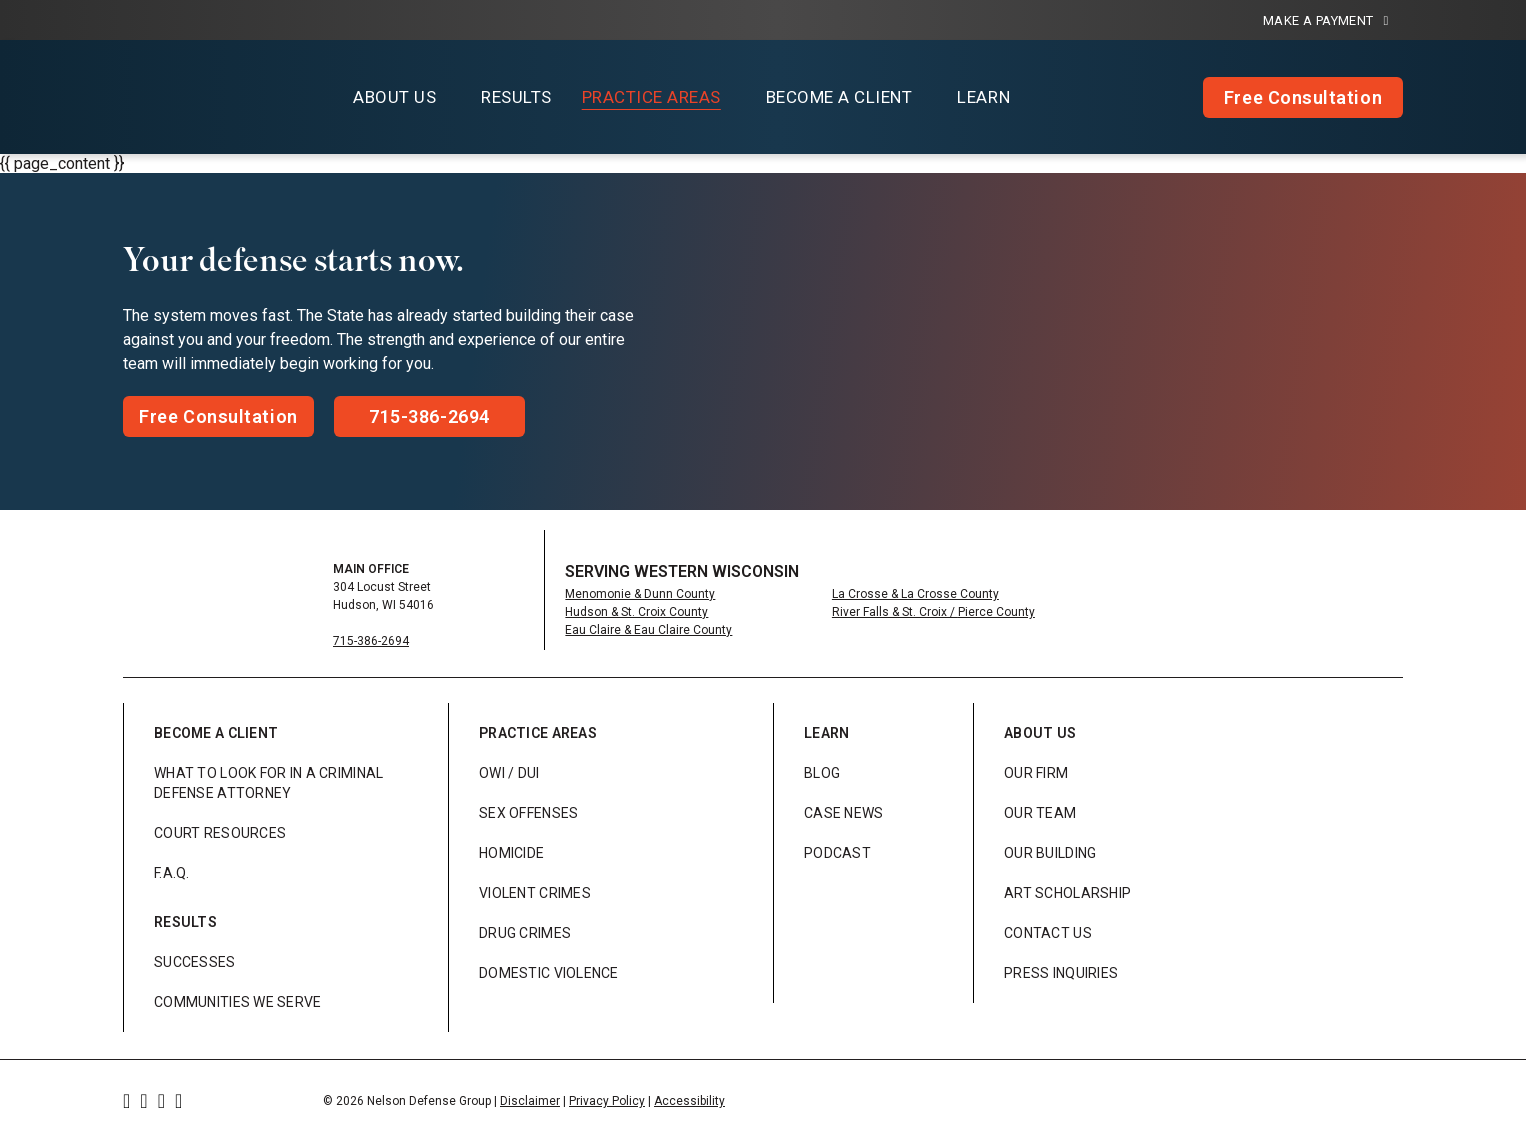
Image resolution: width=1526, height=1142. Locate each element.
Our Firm (1036, 773)
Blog (822, 773)
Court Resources (220, 833)
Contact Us (1048, 933)
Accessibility (689, 1101)
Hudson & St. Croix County (636, 612)
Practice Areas (538, 733)
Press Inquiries (1061, 973)
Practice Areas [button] (651, 97)
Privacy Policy (607, 1101)
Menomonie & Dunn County (640, 594)
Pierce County (996, 612)
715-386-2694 (371, 641)
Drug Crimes (525, 933)
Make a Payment (1326, 20)
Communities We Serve (238, 1002)
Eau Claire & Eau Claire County (648, 630)
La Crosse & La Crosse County (915, 594)
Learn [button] (983, 97)
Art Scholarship (1067, 893)
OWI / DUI (509, 773)
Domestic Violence (549, 973)
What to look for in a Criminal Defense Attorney (268, 783)
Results (516, 97)
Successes (195, 962)
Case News (844, 813)
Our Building (1050, 853)
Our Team (1040, 813)
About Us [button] (394, 97)
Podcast (837, 853)
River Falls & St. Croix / (895, 612)
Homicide (511, 853)
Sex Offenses (528, 813)
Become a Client (216, 733)
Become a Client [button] (839, 97)
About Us (1040, 733)
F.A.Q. (172, 873)
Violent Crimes (535, 893)
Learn (826, 733)
